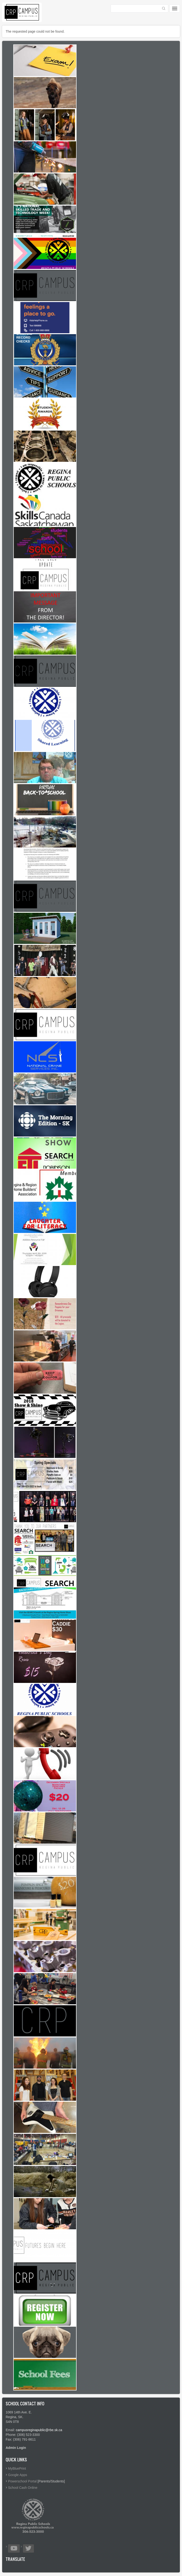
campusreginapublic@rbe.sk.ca (39, 2430)
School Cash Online (22, 2488)
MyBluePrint (17, 2468)
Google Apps (17, 2475)
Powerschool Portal (22, 2481)
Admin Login (16, 2448)
